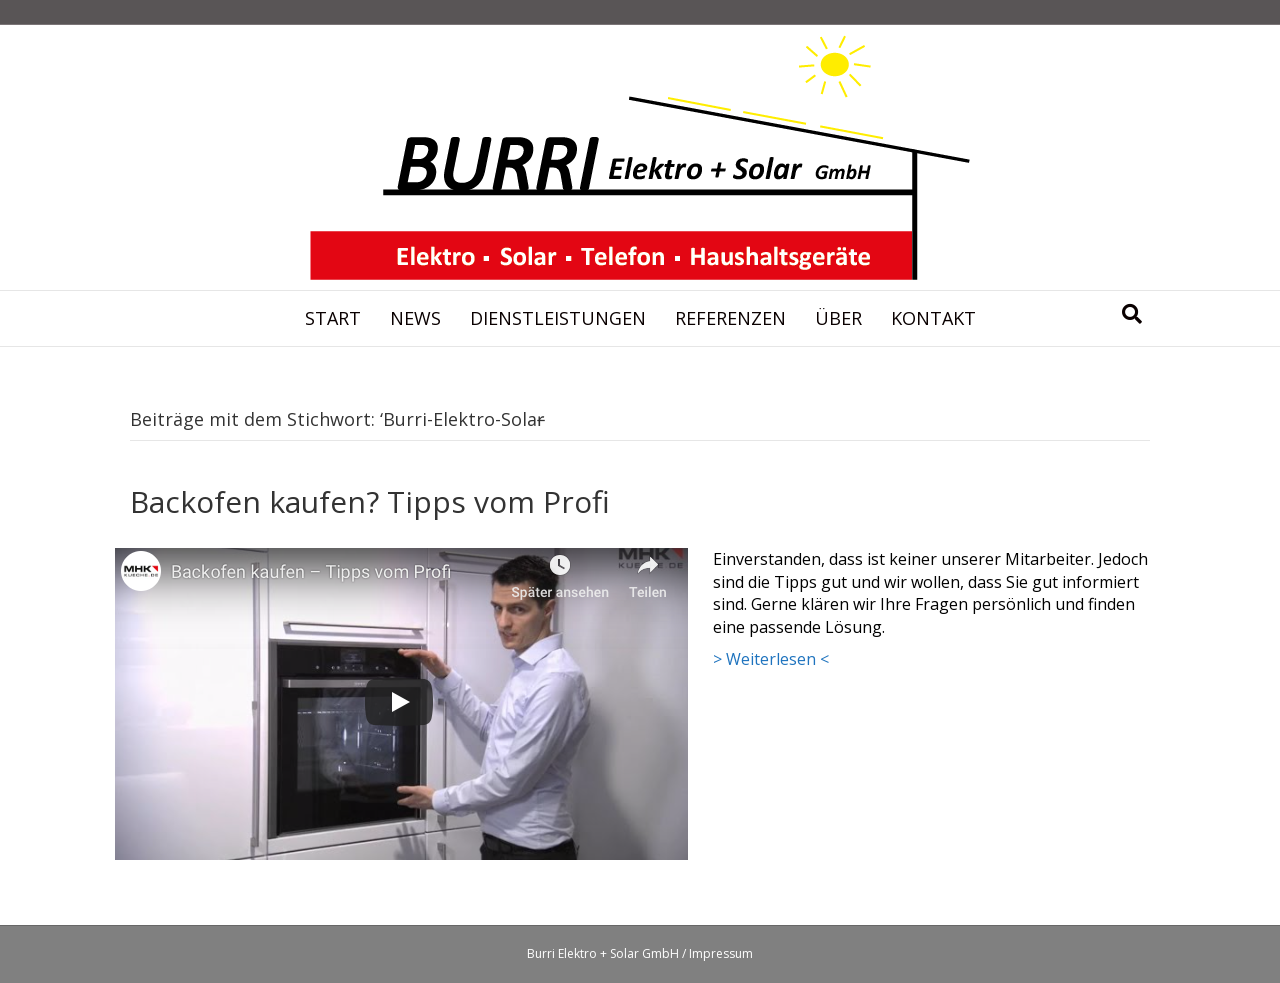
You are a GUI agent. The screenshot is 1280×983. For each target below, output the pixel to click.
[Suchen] (1132, 314)
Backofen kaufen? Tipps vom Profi (370, 501)
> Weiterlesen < (771, 659)
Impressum (721, 953)
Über (838, 318)
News (415, 318)
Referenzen (730, 318)
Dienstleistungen (558, 318)
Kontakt (933, 318)
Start (333, 318)
